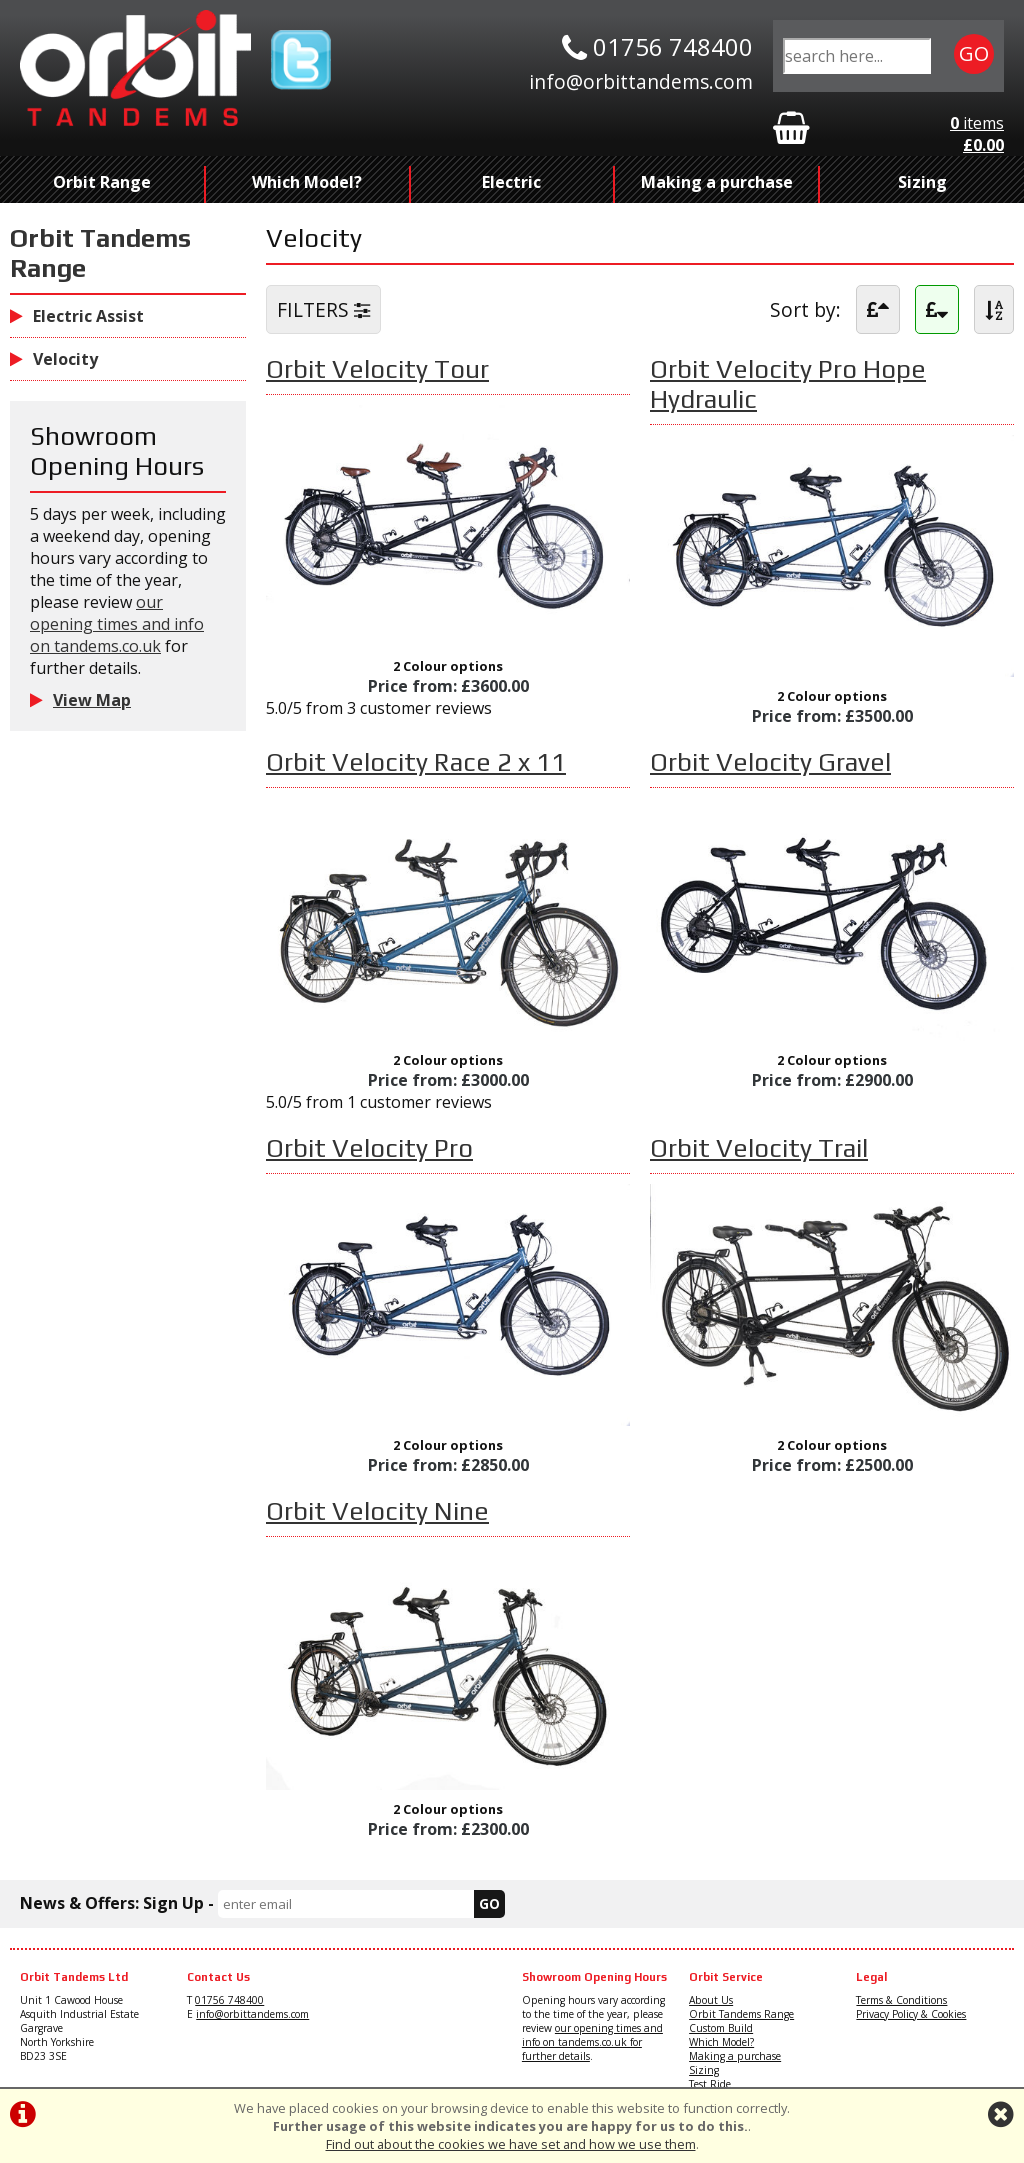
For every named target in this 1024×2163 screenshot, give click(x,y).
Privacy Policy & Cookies (911, 2014)
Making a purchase (717, 182)
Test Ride (710, 2084)
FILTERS (323, 309)
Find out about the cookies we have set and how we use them (511, 2144)
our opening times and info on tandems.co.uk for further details (592, 2042)
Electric (511, 182)
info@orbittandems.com (252, 2014)
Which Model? (307, 182)
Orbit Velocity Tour (377, 369)
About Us (711, 2000)
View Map (80, 700)
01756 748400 (229, 2000)
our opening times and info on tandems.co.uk (117, 624)
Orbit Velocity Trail (759, 1148)
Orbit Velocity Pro (369, 1148)
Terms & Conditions (901, 2000)
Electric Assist (77, 316)
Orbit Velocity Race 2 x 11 (416, 762)
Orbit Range (102, 182)
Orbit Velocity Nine (377, 1511)
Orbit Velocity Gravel (770, 762)
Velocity (54, 359)
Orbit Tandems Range (741, 2014)
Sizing (922, 182)
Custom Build (721, 2028)
